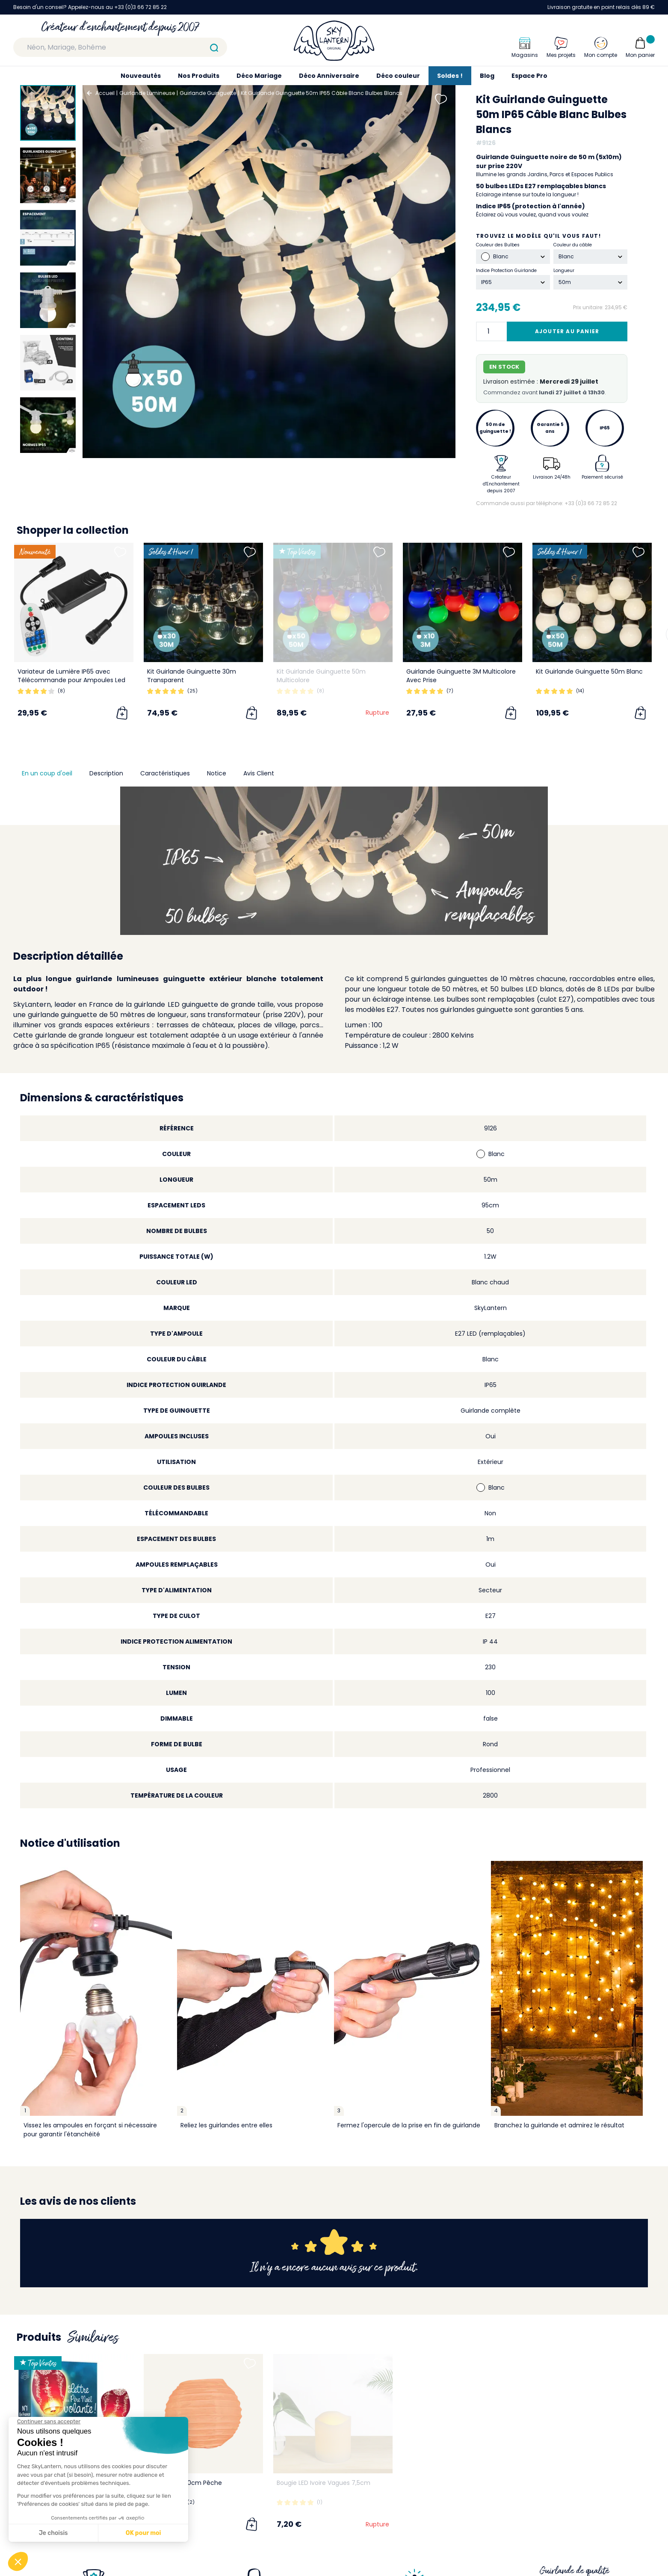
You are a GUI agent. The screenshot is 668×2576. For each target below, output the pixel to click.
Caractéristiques (165, 773)
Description (106, 773)
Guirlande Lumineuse (147, 93)
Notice (216, 773)
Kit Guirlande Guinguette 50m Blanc (589, 671)
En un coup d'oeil (47, 773)
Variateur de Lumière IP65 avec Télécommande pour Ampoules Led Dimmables (71, 680)
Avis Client (258, 773)
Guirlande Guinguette (208, 93)
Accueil (105, 93)
